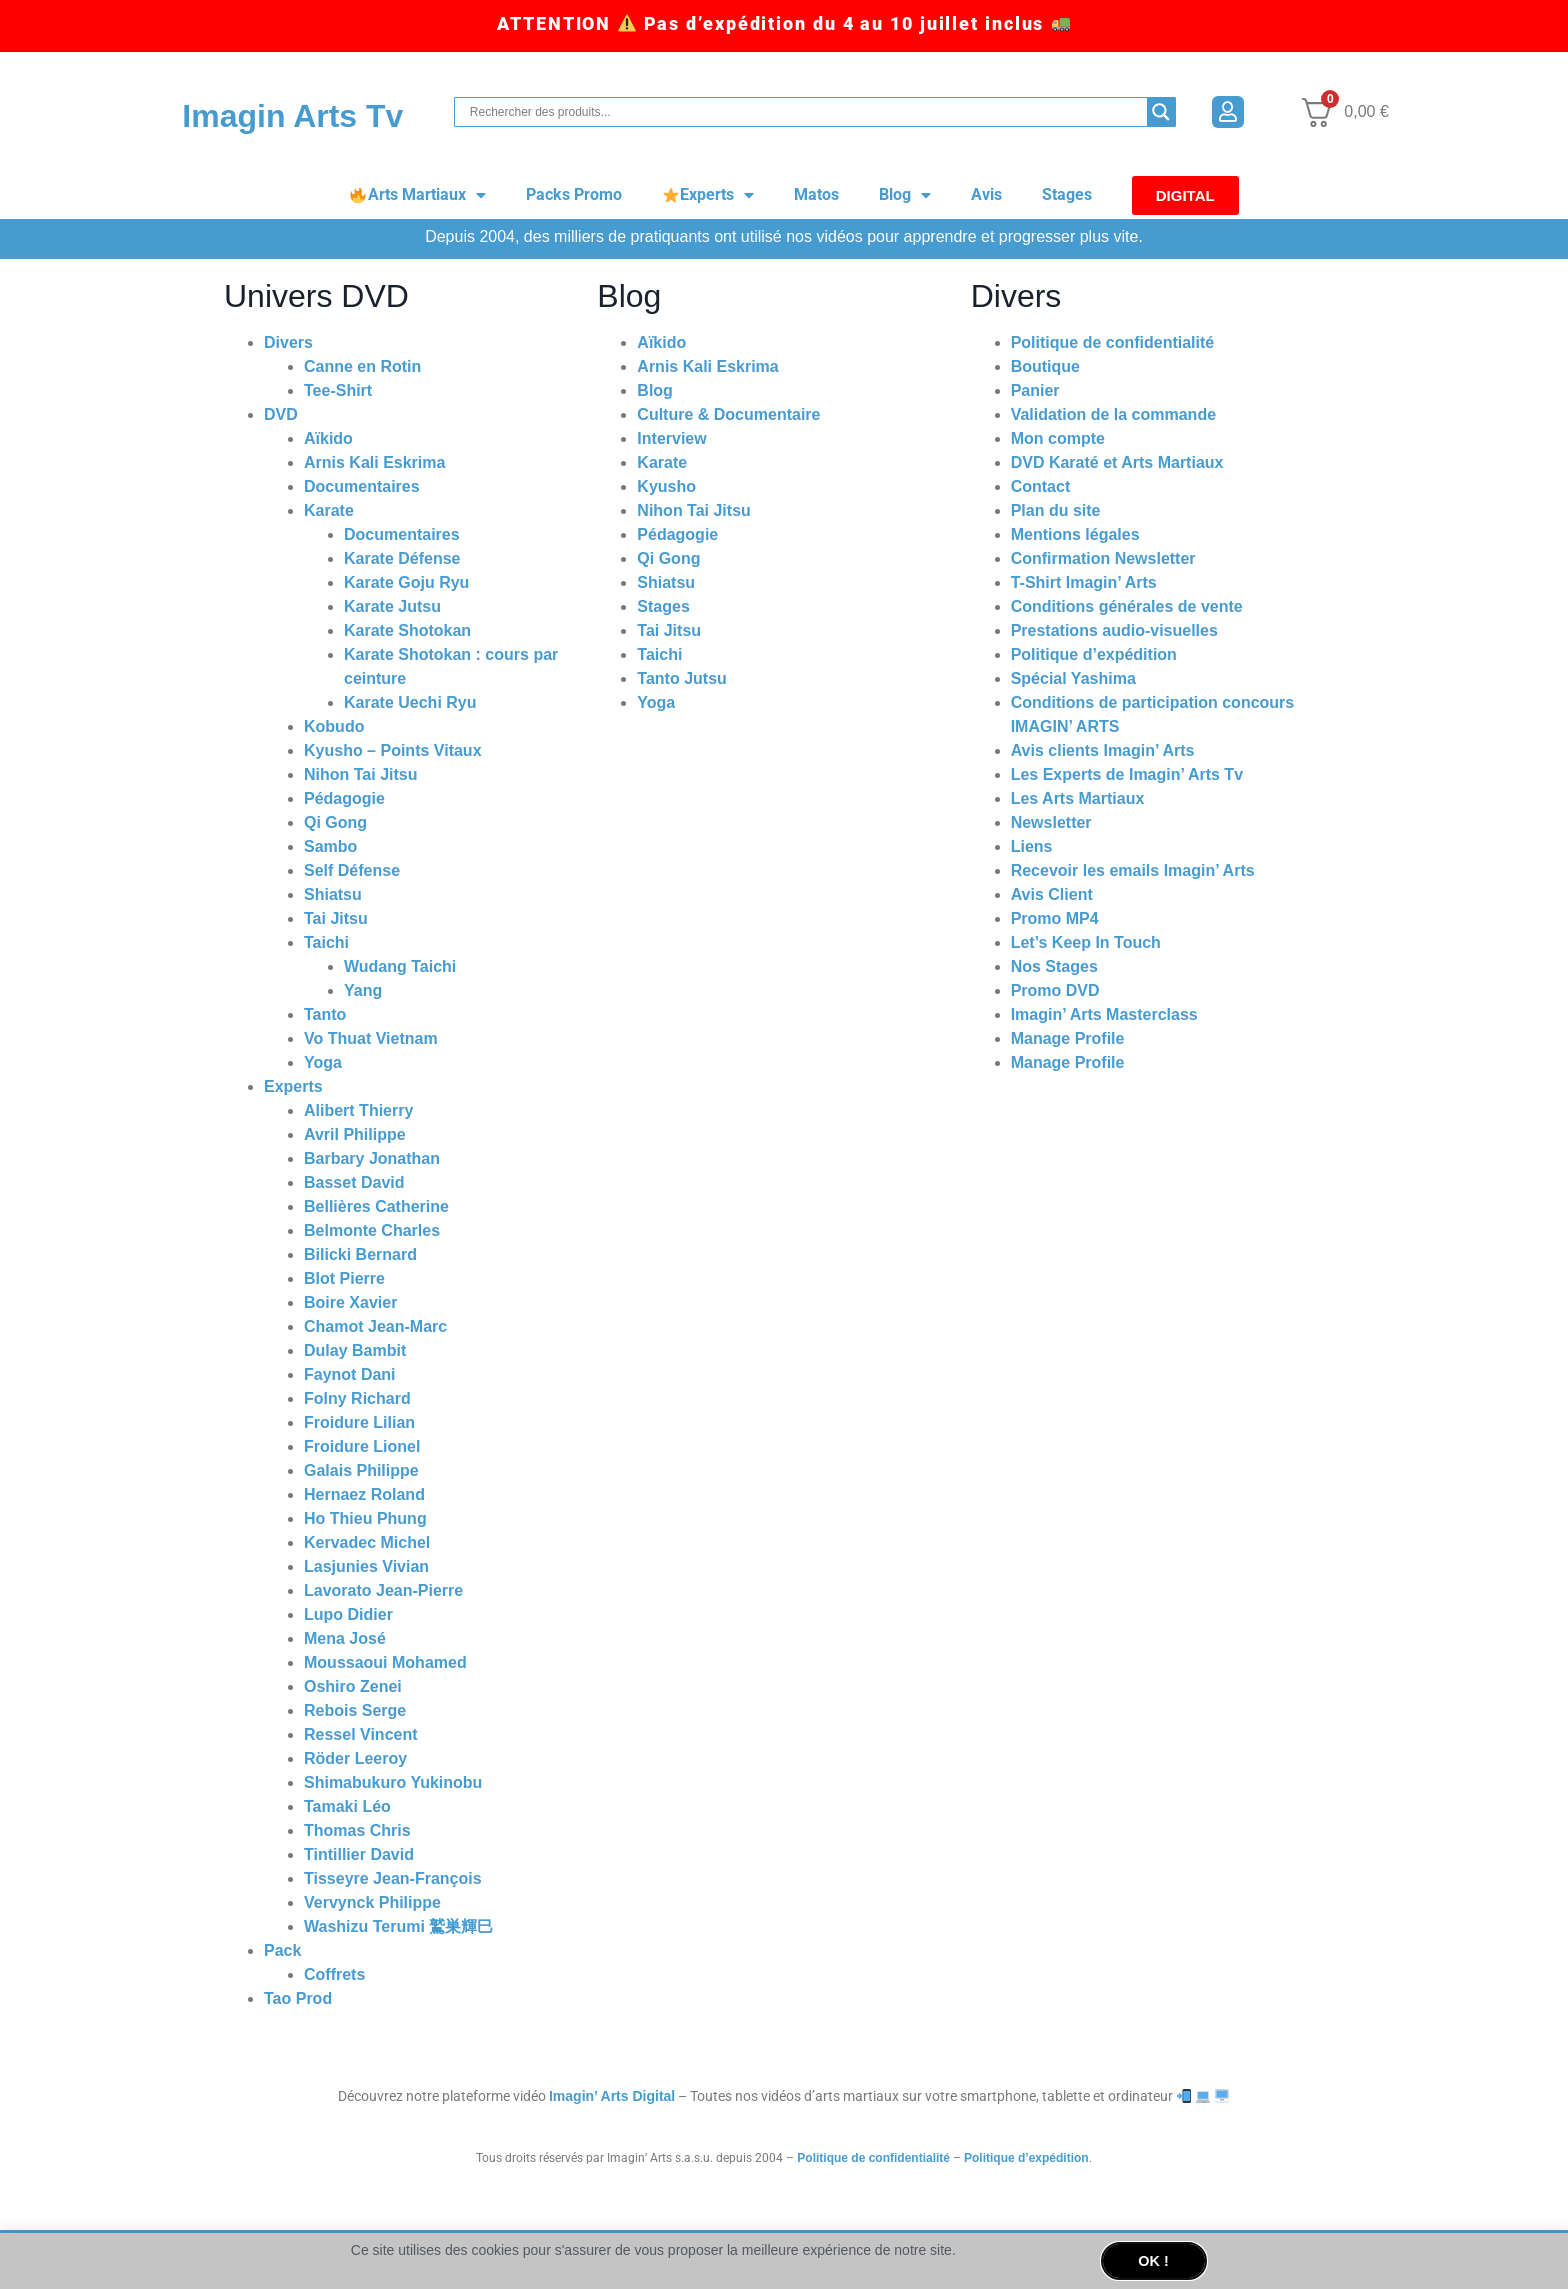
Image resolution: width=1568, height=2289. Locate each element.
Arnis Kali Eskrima (374, 462)
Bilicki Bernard (360, 1254)
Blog (905, 195)
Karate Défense (402, 558)
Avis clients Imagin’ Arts (1103, 750)
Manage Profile (1068, 1038)
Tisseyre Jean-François (393, 1878)
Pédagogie (344, 798)
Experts (708, 195)
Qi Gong (335, 822)
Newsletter (1051, 822)
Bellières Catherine (376, 1206)
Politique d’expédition (1094, 654)
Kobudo (334, 726)
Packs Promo (574, 194)
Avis (986, 194)
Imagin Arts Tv (292, 116)
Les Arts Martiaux (1078, 798)
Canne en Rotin (362, 366)
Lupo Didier (348, 1614)
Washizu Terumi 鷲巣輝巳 (398, 1926)
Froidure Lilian (359, 1422)
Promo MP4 (1055, 918)
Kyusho (666, 486)
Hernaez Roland (364, 1494)
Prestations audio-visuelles (1114, 630)
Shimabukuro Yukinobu (393, 1782)
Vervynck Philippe (372, 1902)
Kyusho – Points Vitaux (393, 750)
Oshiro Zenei (353, 1686)
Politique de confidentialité (1113, 342)
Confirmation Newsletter (1103, 558)
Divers (288, 342)
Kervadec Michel (367, 1542)
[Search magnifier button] (1161, 112)
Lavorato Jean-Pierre (383, 1590)
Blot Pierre (344, 1278)
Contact (1041, 486)
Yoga (323, 1062)
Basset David (354, 1182)
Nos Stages (1054, 966)
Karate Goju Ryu (406, 582)
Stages (1067, 194)
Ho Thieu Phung (365, 1518)
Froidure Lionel (362, 1446)
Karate (329, 510)
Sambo (330, 846)
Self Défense (352, 870)
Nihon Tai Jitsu (360, 774)
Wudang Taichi (400, 966)
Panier (1035, 390)
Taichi (326, 942)
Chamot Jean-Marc (375, 1326)
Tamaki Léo (347, 1806)
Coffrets (334, 1974)
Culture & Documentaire (728, 414)
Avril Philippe (355, 1134)
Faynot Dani (350, 1374)
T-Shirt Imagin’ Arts (1084, 582)
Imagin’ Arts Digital (612, 2096)
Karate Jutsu (392, 606)
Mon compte (1058, 438)
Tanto (325, 1014)
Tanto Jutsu (681, 678)
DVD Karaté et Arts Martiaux (1117, 462)
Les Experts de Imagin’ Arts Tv (1127, 774)
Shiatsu (333, 894)
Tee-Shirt (338, 390)
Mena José (345, 1638)
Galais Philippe (361, 1470)
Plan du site (1056, 510)
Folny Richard (357, 1398)
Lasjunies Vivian (366, 1566)
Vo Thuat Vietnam (371, 1038)
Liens (1032, 846)
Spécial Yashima (1073, 678)
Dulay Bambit (355, 1350)
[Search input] (806, 112)
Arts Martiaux (417, 195)
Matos (816, 194)
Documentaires (362, 486)
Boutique (1045, 366)
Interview (671, 438)
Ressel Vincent (361, 1734)
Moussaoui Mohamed (385, 1662)
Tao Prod (298, 1998)
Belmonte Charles (372, 1230)
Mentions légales (1075, 534)
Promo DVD (1055, 990)
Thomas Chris (357, 1830)
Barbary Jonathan (372, 1158)
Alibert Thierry (358, 1110)
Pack (282, 1950)
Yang (363, 990)
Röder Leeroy (355, 1758)
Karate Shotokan (407, 630)
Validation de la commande (1113, 414)
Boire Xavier (350, 1302)
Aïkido (328, 438)
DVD (281, 414)
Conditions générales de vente (1127, 606)
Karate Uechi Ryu (410, 702)
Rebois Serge (355, 1710)
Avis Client (1052, 894)
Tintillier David (359, 1854)
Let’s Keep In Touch (1086, 942)
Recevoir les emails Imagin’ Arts (1133, 870)
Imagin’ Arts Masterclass (1104, 1014)
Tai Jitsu (336, 918)
